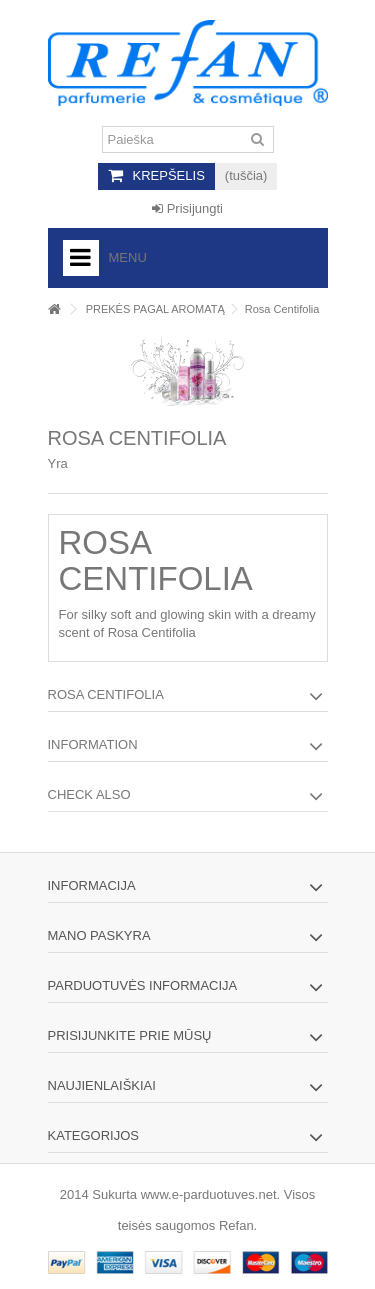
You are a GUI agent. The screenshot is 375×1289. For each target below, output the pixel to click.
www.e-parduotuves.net (209, 1194)
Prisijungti (187, 208)
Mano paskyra (99, 935)
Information (93, 744)
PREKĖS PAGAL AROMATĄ (155, 309)
